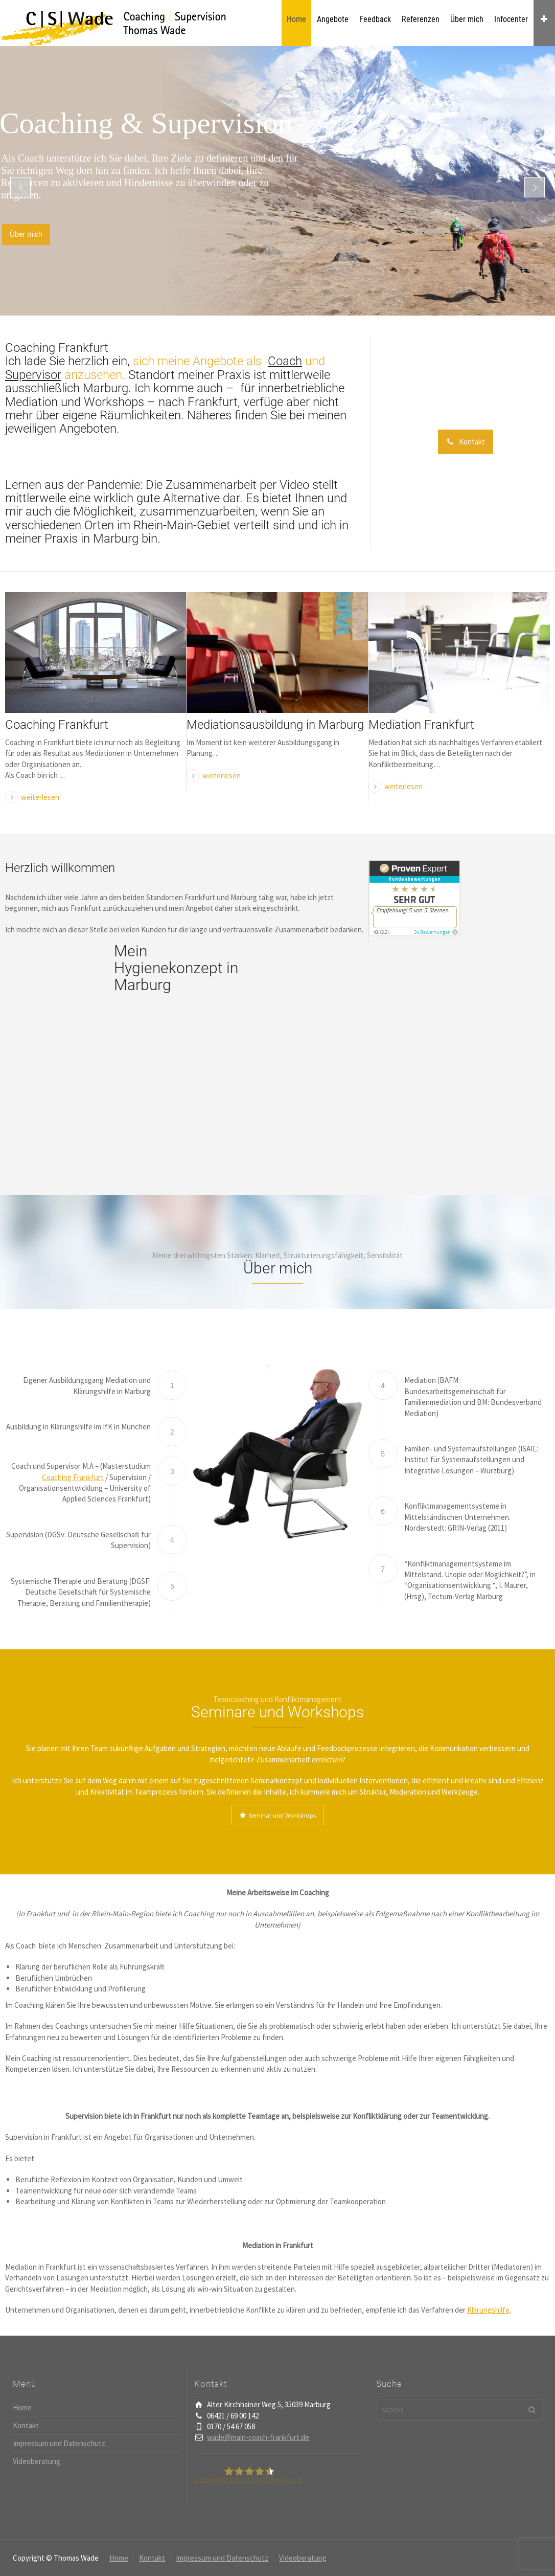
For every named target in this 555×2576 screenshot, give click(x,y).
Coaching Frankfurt (56, 725)
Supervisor (33, 375)
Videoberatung (36, 2461)
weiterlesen (40, 797)
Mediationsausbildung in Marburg (275, 725)
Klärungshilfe (488, 2310)
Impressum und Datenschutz (59, 2443)
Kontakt (465, 441)
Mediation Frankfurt (421, 725)
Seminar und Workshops (277, 1815)
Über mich (26, 234)
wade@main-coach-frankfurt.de (258, 2437)
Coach (285, 361)
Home (22, 2407)
